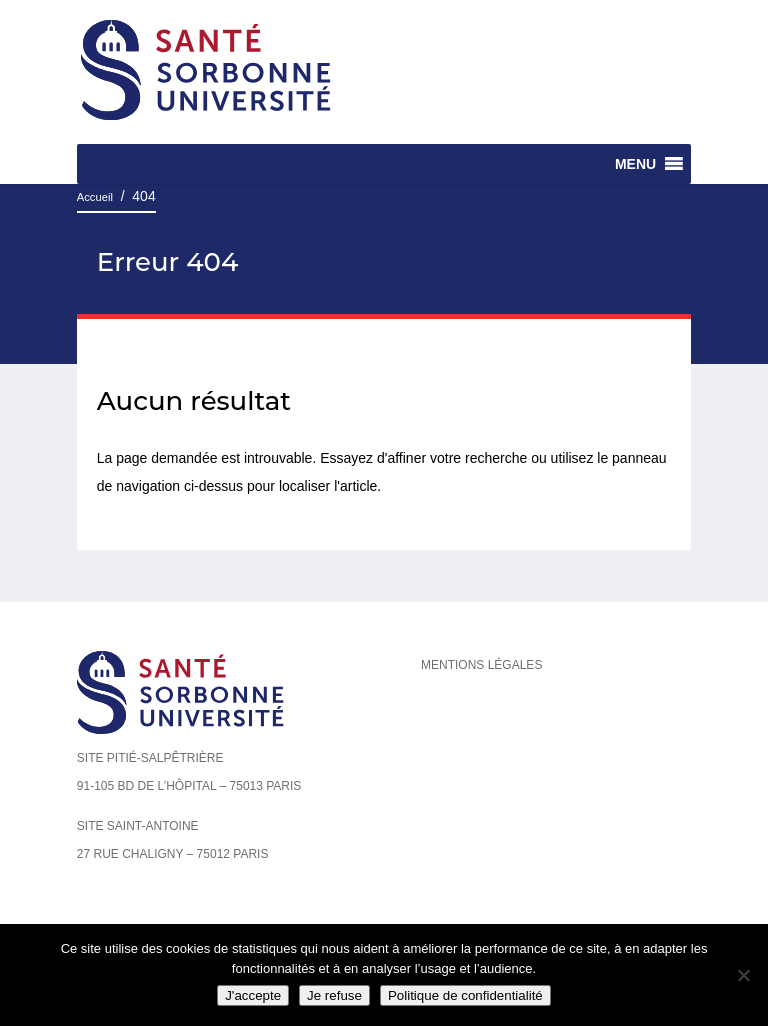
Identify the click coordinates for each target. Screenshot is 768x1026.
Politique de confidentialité (465, 995)
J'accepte (253, 995)
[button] (635, 164)
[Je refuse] (743, 975)
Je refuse (334, 995)
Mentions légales (481, 665)
